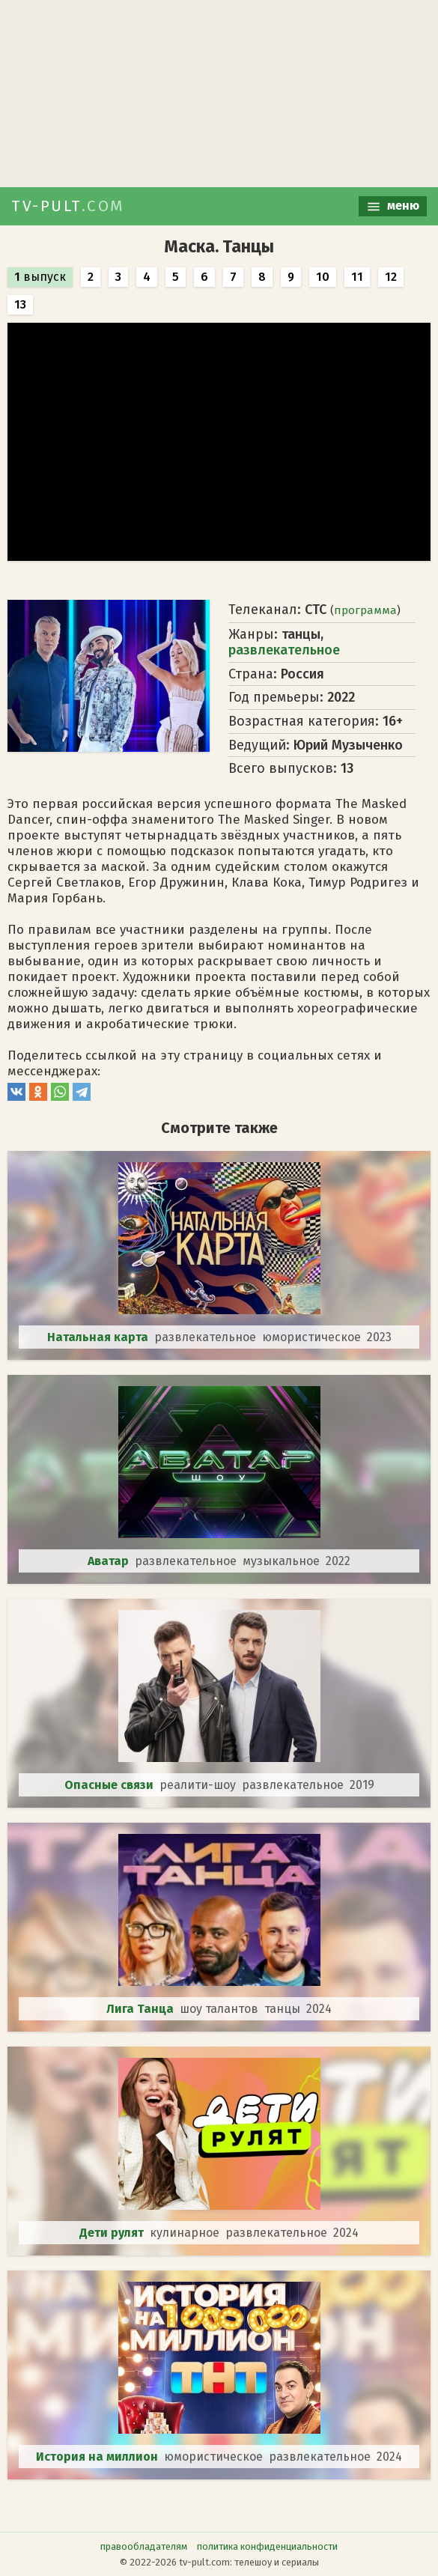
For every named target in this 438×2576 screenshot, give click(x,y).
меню (392, 206)
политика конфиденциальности (267, 2546)
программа (365, 610)
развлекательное (284, 650)
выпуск (40, 277)
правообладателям (143, 2546)
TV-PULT (68, 206)
